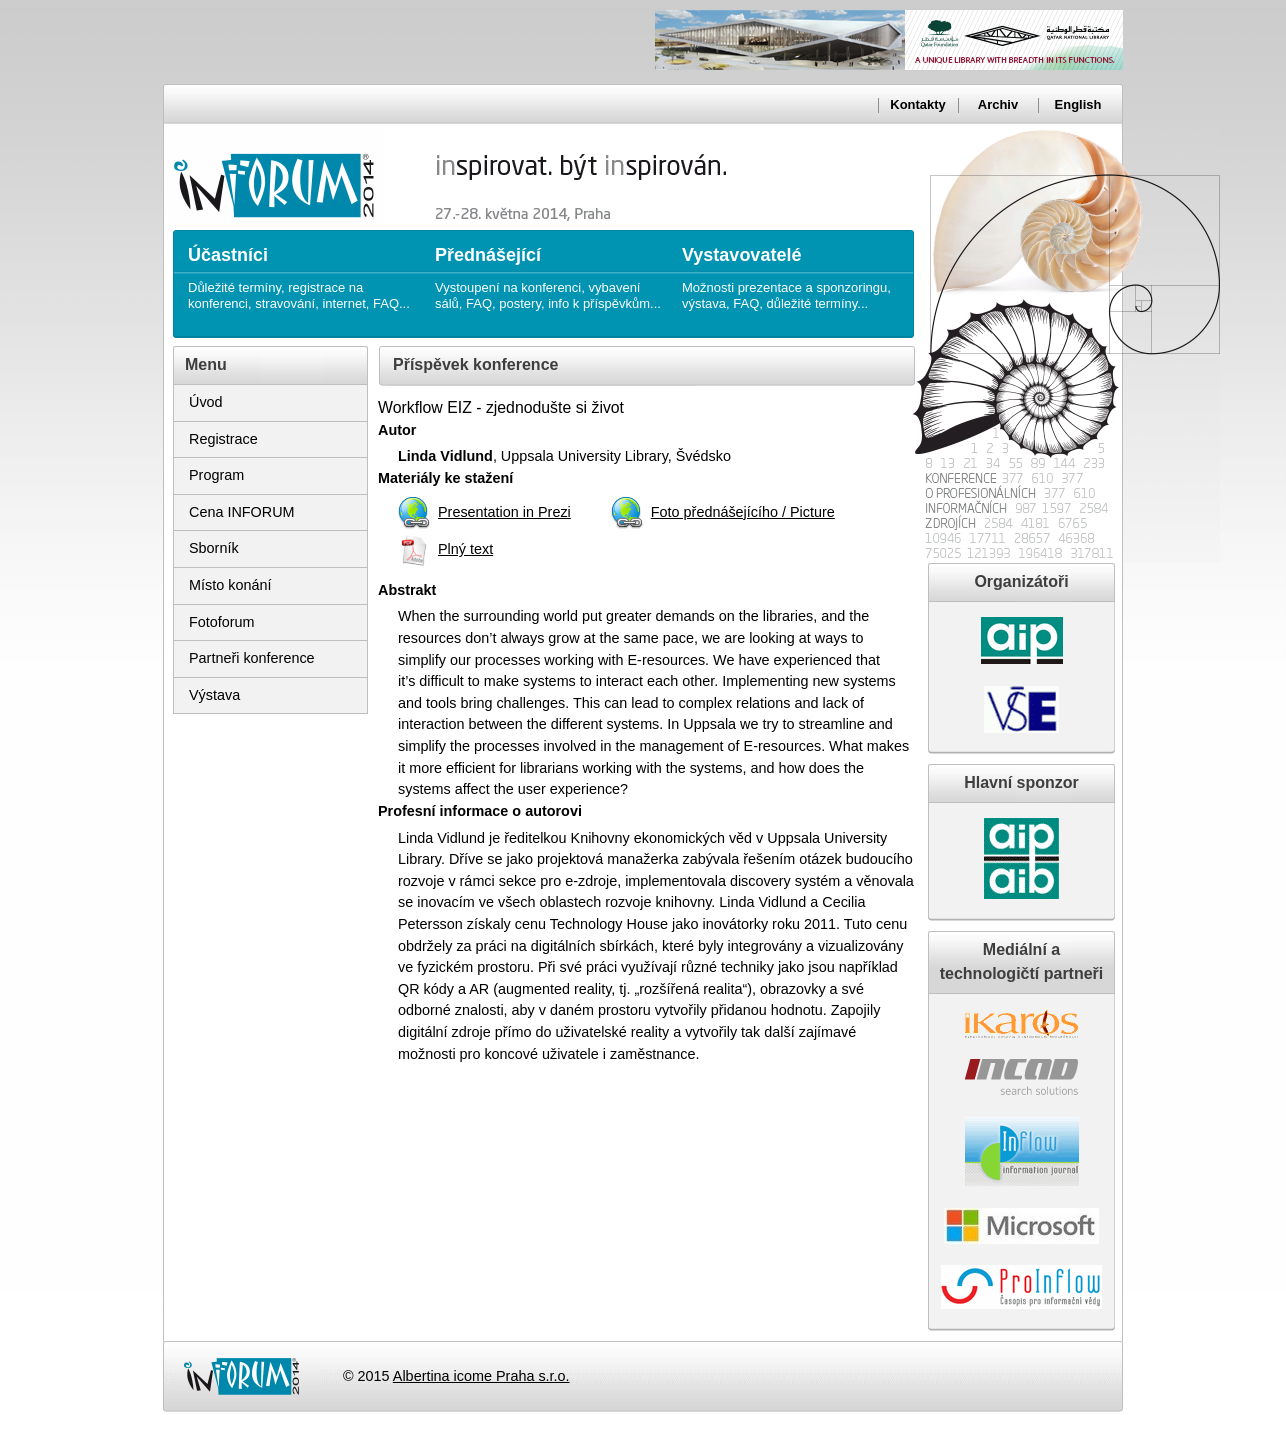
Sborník (214, 548)
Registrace (223, 439)
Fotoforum (222, 622)
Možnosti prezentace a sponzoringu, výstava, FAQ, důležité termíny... (795, 270)
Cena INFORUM (242, 512)
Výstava (214, 695)
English (1078, 104)
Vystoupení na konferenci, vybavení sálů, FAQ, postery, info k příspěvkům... (548, 270)
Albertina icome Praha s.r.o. (481, 1376)
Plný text (465, 549)
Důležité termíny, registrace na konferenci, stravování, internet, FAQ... (301, 270)
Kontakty (917, 104)
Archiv (998, 104)
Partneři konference (252, 658)
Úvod (206, 402)
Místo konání (230, 585)
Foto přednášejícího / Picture (743, 512)
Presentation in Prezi (504, 512)
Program (216, 475)
